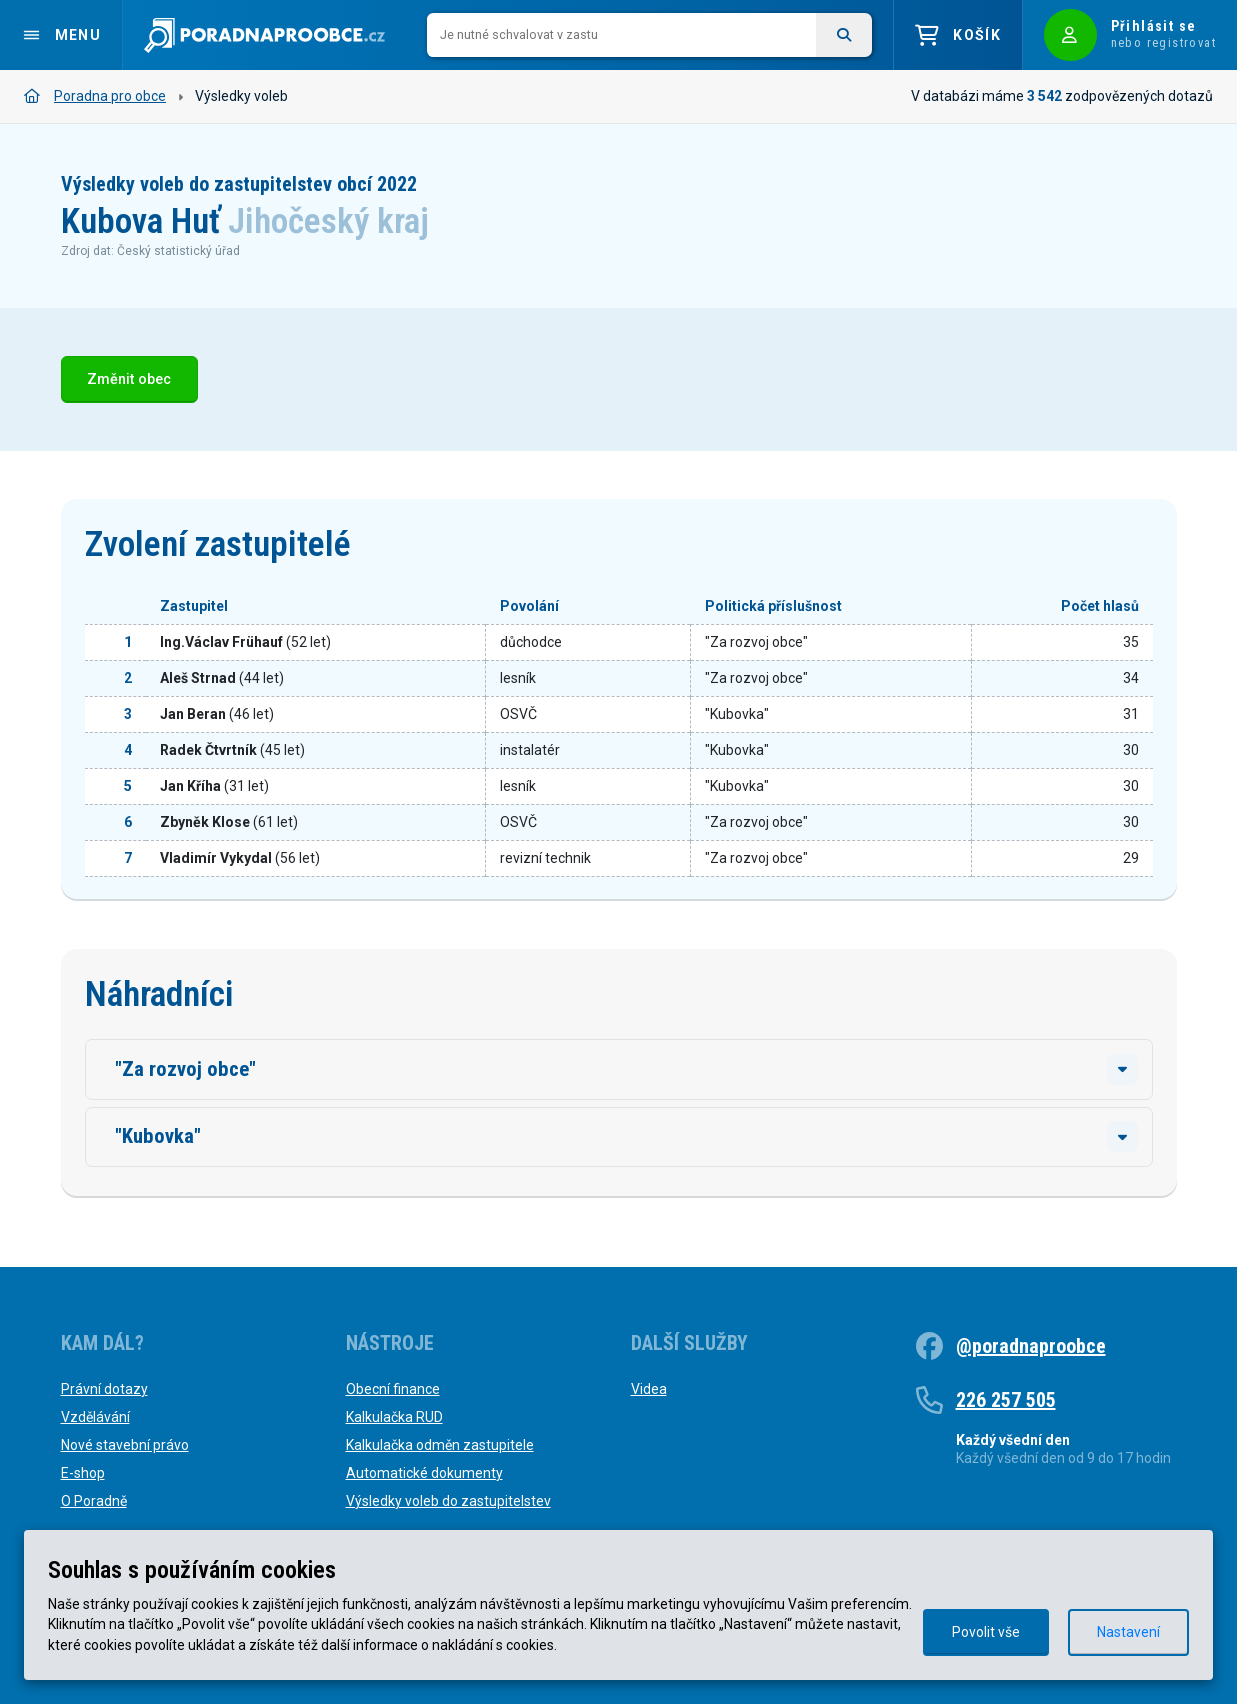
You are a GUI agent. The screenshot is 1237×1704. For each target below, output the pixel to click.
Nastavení (1128, 1632)
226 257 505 (1006, 1400)
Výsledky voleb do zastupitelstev (448, 1501)
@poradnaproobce (1031, 1346)
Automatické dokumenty (424, 1473)
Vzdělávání (95, 1417)
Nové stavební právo (125, 1445)
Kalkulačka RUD (394, 1417)
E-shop (83, 1473)
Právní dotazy (104, 1389)
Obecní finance (393, 1389)
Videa (649, 1389)
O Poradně (94, 1501)
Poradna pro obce (95, 96)
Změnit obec (129, 379)
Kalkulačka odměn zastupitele (440, 1445)
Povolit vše (986, 1632)
